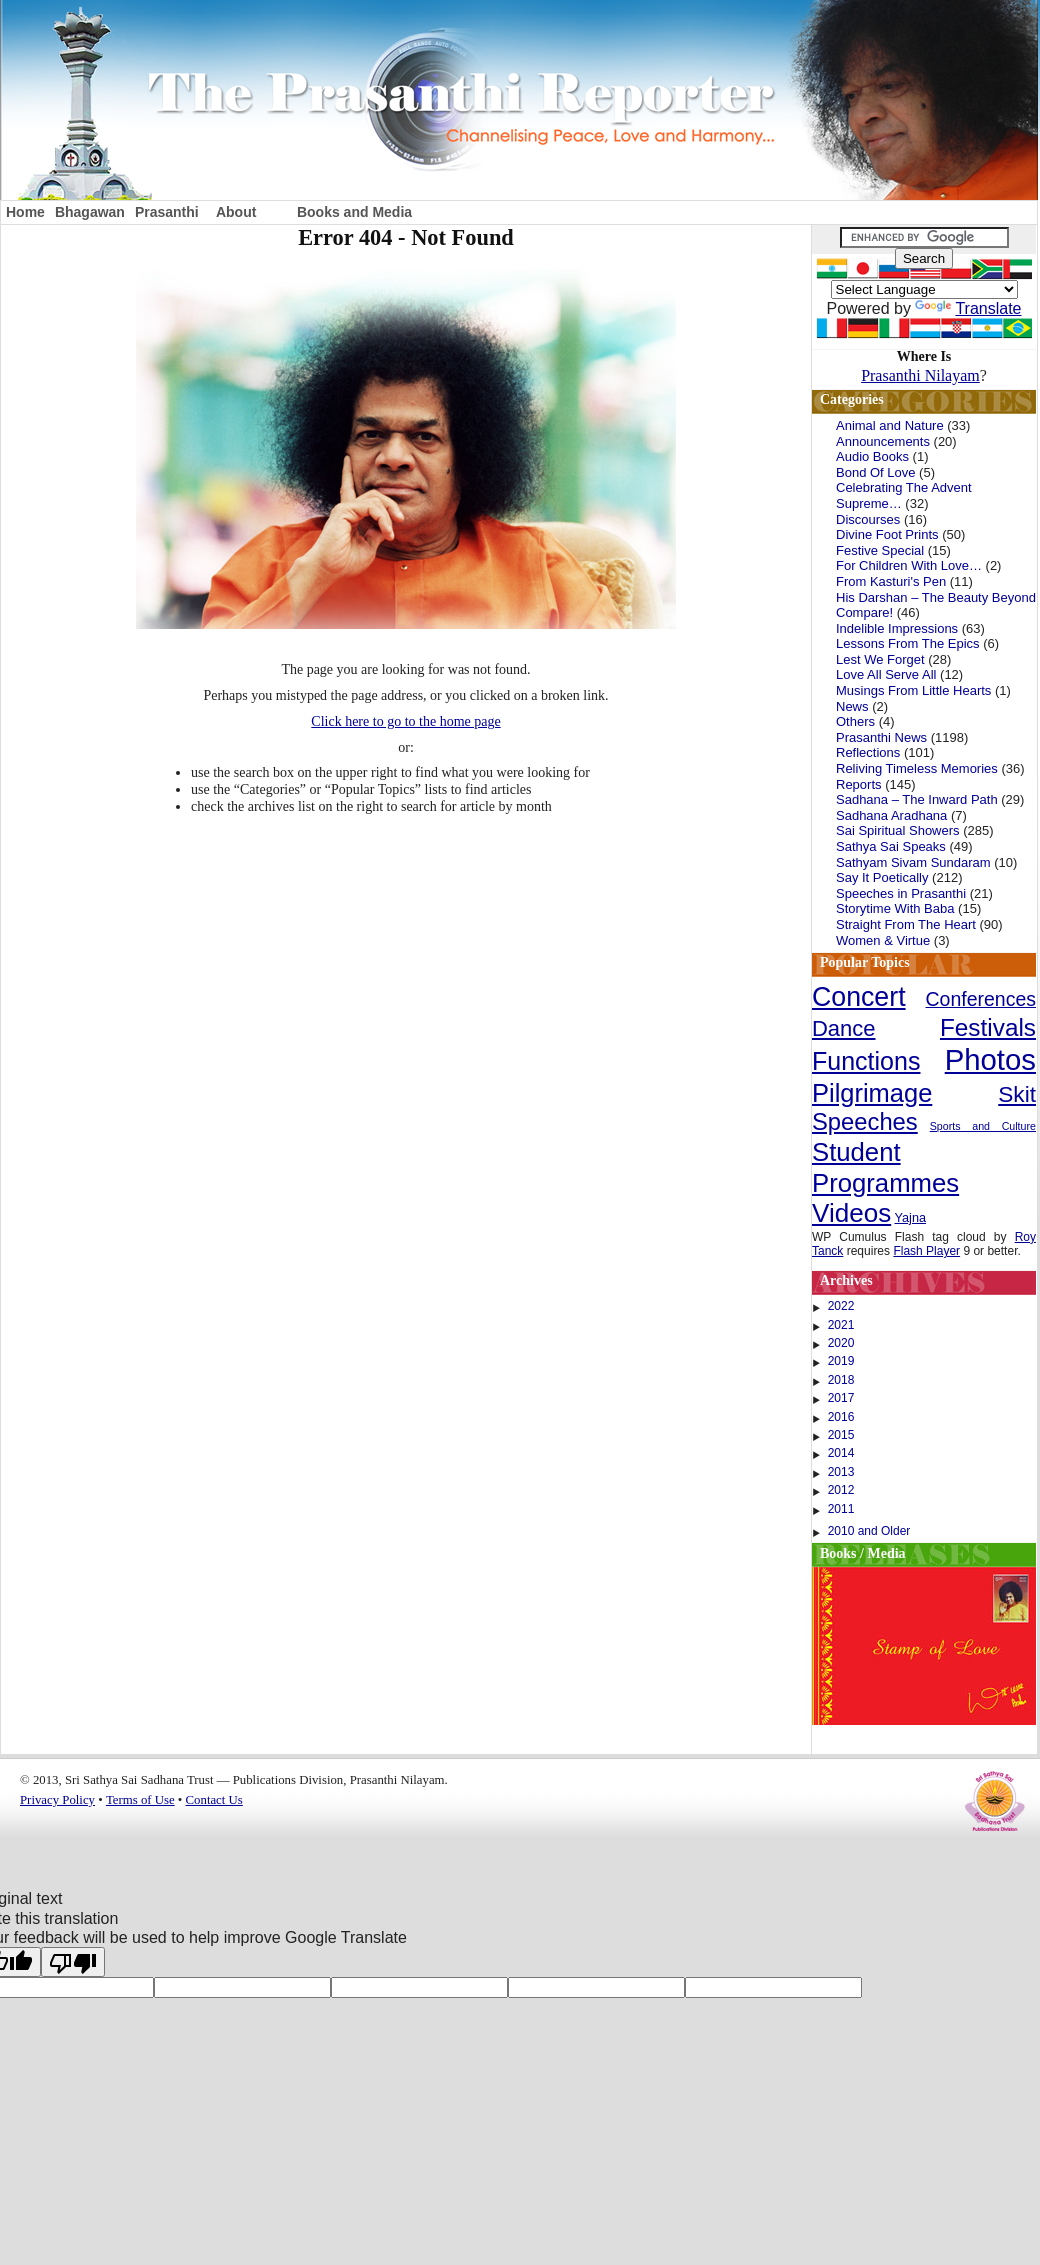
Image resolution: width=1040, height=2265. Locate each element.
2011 (841, 1509)
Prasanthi (167, 212)
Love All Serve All (886, 674)
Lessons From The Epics (908, 643)
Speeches (865, 1121)
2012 (841, 1490)
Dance (844, 1028)
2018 (841, 1380)
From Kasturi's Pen (891, 581)
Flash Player (926, 1251)
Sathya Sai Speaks (891, 846)
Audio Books (872, 456)
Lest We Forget (880, 659)
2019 (841, 1361)
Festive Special (880, 550)
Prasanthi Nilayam (920, 375)
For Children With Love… (909, 565)
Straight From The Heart (906, 924)
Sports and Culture (983, 1126)
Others (855, 721)
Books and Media (354, 212)
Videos (851, 1213)
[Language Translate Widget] (924, 289)
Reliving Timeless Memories (917, 768)
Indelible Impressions (897, 628)
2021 (841, 1325)
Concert (859, 997)
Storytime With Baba (895, 908)
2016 (841, 1417)
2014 (841, 1453)
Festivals (988, 1027)
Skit (1017, 1094)
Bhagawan (90, 212)
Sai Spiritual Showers (898, 830)
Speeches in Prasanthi (901, 893)
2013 (841, 1472)
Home (25, 212)
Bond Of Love (876, 472)
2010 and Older (869, 1531)
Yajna (911, 1218)
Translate (968, 308)
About (236, 212)
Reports (859, 784)
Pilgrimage (872, 1093)
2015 (841, 1435)
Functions (866, 1061)
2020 (841, 1343)
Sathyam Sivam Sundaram (913, 862)
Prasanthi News (881, 737)
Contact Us (214, 1800)
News (852, 706)
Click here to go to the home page (405, 721)
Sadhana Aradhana (891, 815)
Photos (990, 1059)
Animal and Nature (890, 425)
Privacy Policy (57, 1800)
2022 (841, 1306)
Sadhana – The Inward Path (917, 799)
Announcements (883, 441)
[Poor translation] (73, 1962)
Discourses (868, 519)
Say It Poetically (882, 877)
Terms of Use (140, 1800)
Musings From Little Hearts (913, 690)
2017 (841, 1398)
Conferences (981, 999)
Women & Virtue (883, 940)
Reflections (868, 752)
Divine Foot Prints (887, 534)
